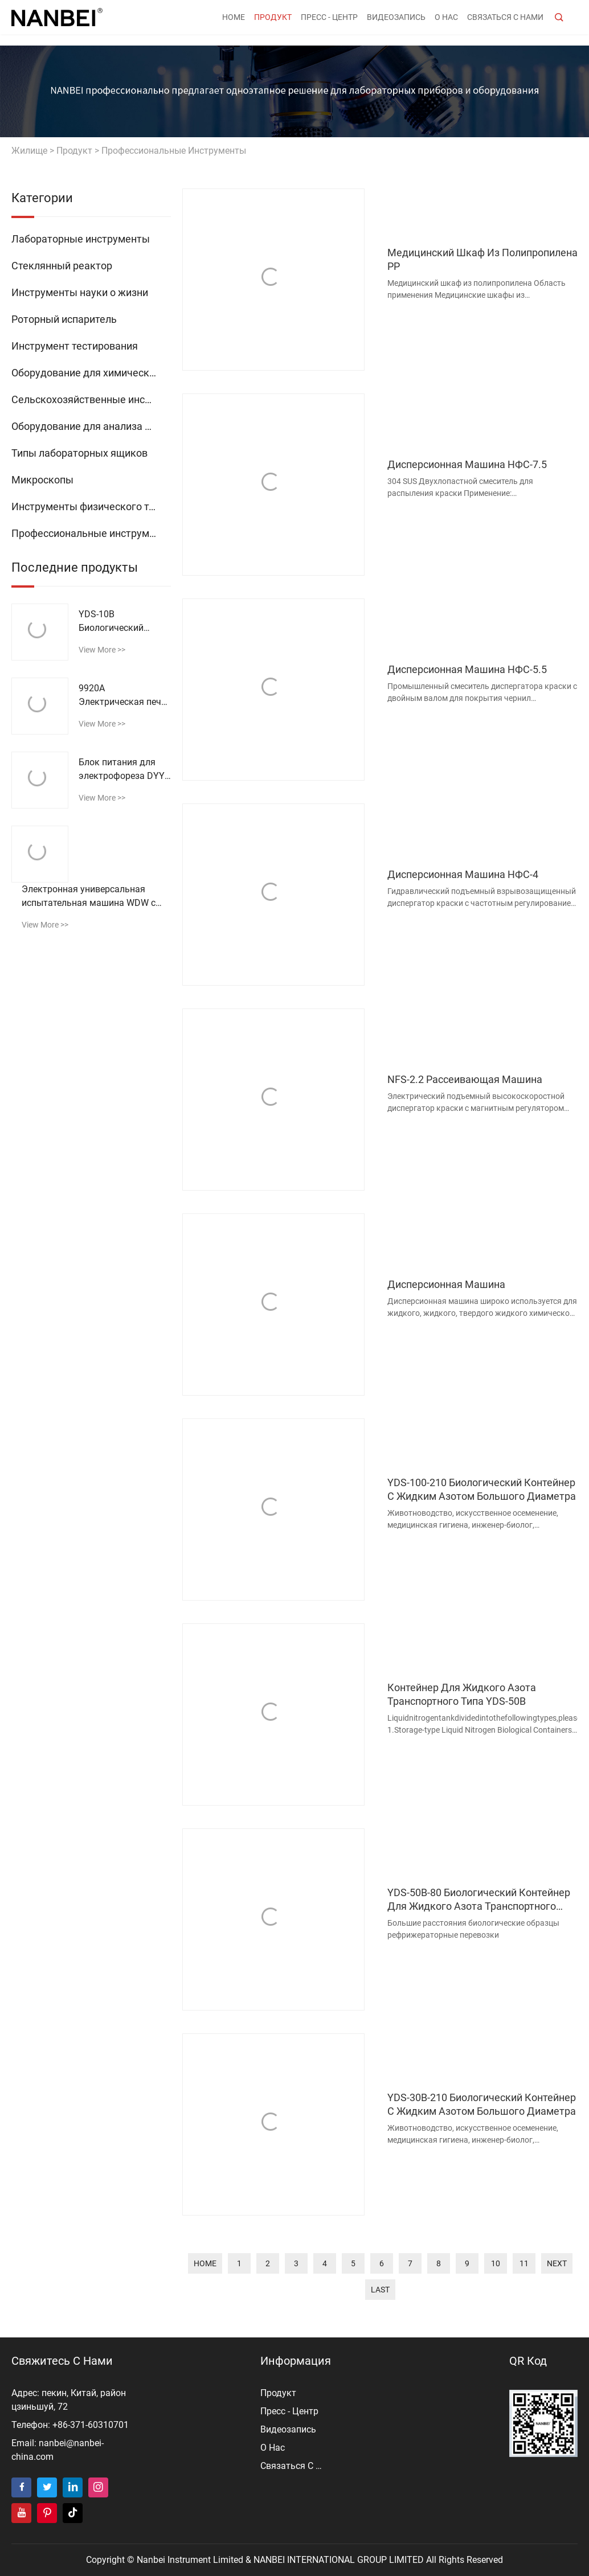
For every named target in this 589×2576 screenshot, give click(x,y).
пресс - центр (329, 22)
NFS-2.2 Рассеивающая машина (464, 1079)
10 (495, 2263)
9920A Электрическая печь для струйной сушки (122, 696)
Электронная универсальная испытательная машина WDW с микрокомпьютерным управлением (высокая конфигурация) (89, 897)
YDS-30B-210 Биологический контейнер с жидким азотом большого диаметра (481, 2103)
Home (233, 22)
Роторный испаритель (64, 319)
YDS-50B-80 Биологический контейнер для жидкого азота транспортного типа (478, 1899)
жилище (29, 150)
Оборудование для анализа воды (90, 426)
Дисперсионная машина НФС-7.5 (467, 464)
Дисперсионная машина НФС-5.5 (467, 669)
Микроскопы (42, 480)
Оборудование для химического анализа (91, 373)
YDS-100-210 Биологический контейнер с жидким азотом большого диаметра (481, 1489)
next (557, 2263)
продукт (273, 22)
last (380, 2289)
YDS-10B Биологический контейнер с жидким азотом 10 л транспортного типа (122, 622)
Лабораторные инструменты (80, 239)
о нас (446, 22)
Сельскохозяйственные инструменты (91, 399)
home (205, 2263)
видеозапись (396, 22)
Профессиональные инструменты (173, 150)
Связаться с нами (505, 22)
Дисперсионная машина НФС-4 (462, 874)
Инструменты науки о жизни (79, 292)
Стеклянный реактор (61, 266)
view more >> (102, 649)
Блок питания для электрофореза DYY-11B (123, 770)
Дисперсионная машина (446, 1284)
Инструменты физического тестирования (91, 506)
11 (524, 2263)
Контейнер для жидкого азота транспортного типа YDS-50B (461, 1694)
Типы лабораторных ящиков (79, 453)
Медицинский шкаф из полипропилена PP (482, 259)
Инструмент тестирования (74, 346)
